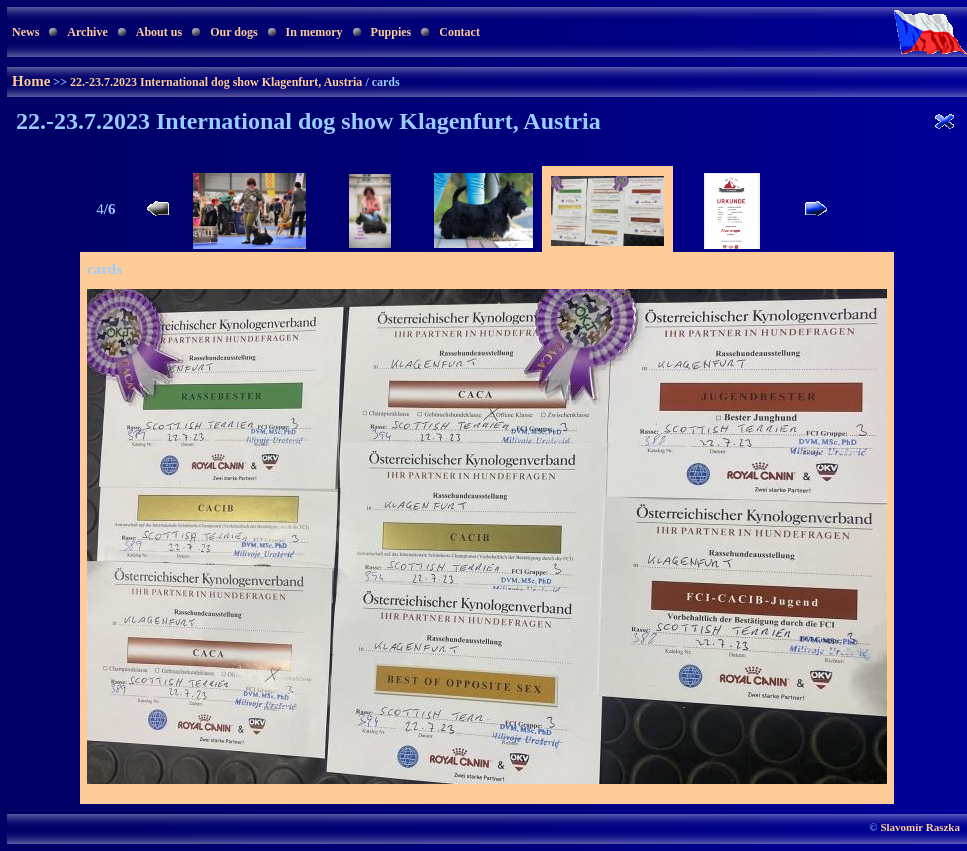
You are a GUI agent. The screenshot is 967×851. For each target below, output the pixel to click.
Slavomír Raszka (920, 827)
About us (159, 32)
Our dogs (233, 32)
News (25, 32)
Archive (87, 32)
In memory (314, 32)
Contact (459, 32)
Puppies (391, 32)
